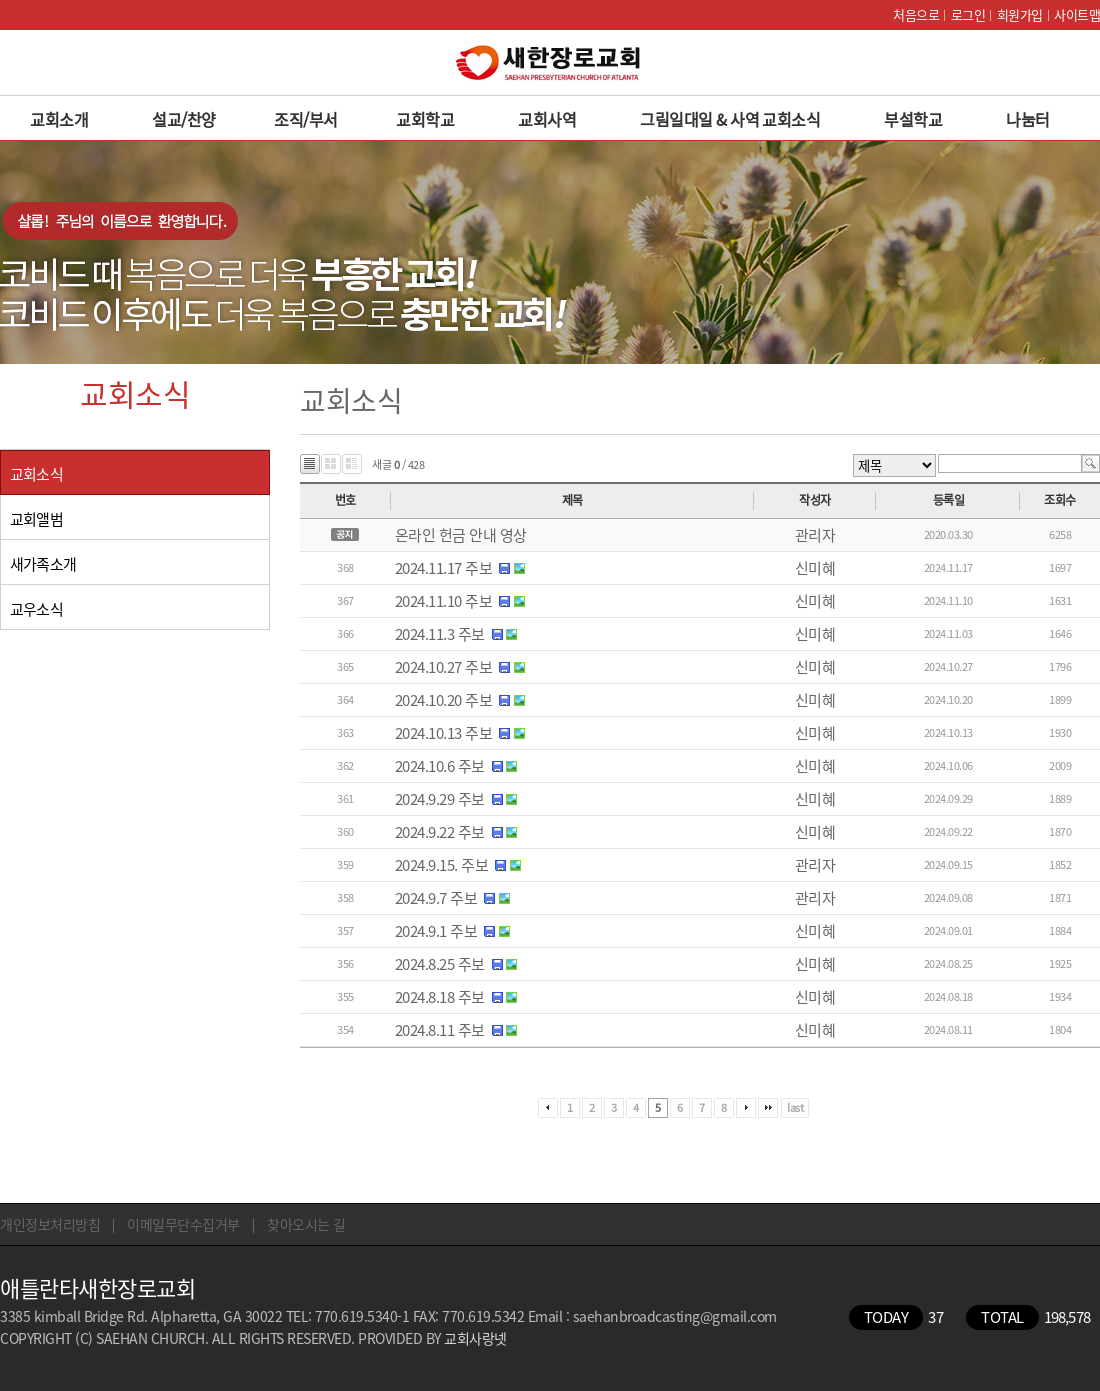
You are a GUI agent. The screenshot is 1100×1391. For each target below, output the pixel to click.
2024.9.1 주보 (436, 931)
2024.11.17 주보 (444, 568)
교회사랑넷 (475, 1338)
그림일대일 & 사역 (699, 119)
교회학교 (425, 119)
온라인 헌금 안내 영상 (461, 535)
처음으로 (916, 14)
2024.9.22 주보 (440, 832)
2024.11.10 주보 (444, 601)
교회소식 (791, 119)
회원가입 (1020, 14)
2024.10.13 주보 (444, 733)
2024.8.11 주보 (440, 1030)
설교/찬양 (184, 119)
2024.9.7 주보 (436, 898)
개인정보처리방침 (50, 1224)
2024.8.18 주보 (440, 997)
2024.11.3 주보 (440, 634)
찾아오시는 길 (306, 1224)
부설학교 (913, 119)
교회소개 (59, 119)
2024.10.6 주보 (440, 766)
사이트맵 (1077, 14)
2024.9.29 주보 (440, 799)
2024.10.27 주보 (444, 667)
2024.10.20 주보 (444, 700)
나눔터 (1028, 119)
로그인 (968, 14)
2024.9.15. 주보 (442, 865)
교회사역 (547, 119)
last (795, 1107)
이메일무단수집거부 (183, 1224)
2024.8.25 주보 (440, 964)
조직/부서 (306, 119)
